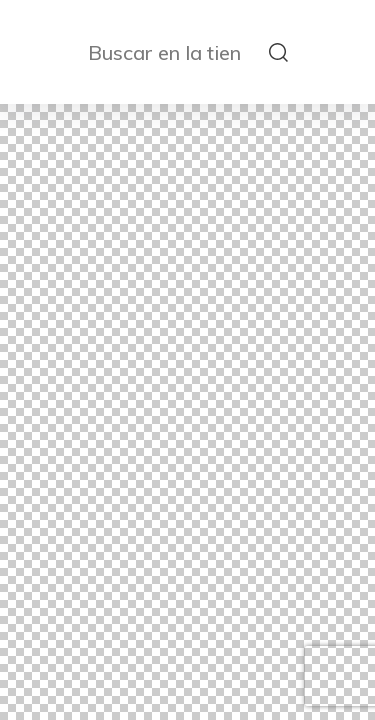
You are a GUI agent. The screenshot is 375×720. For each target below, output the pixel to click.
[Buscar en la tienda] (173, 52)
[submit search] (278, 52)
